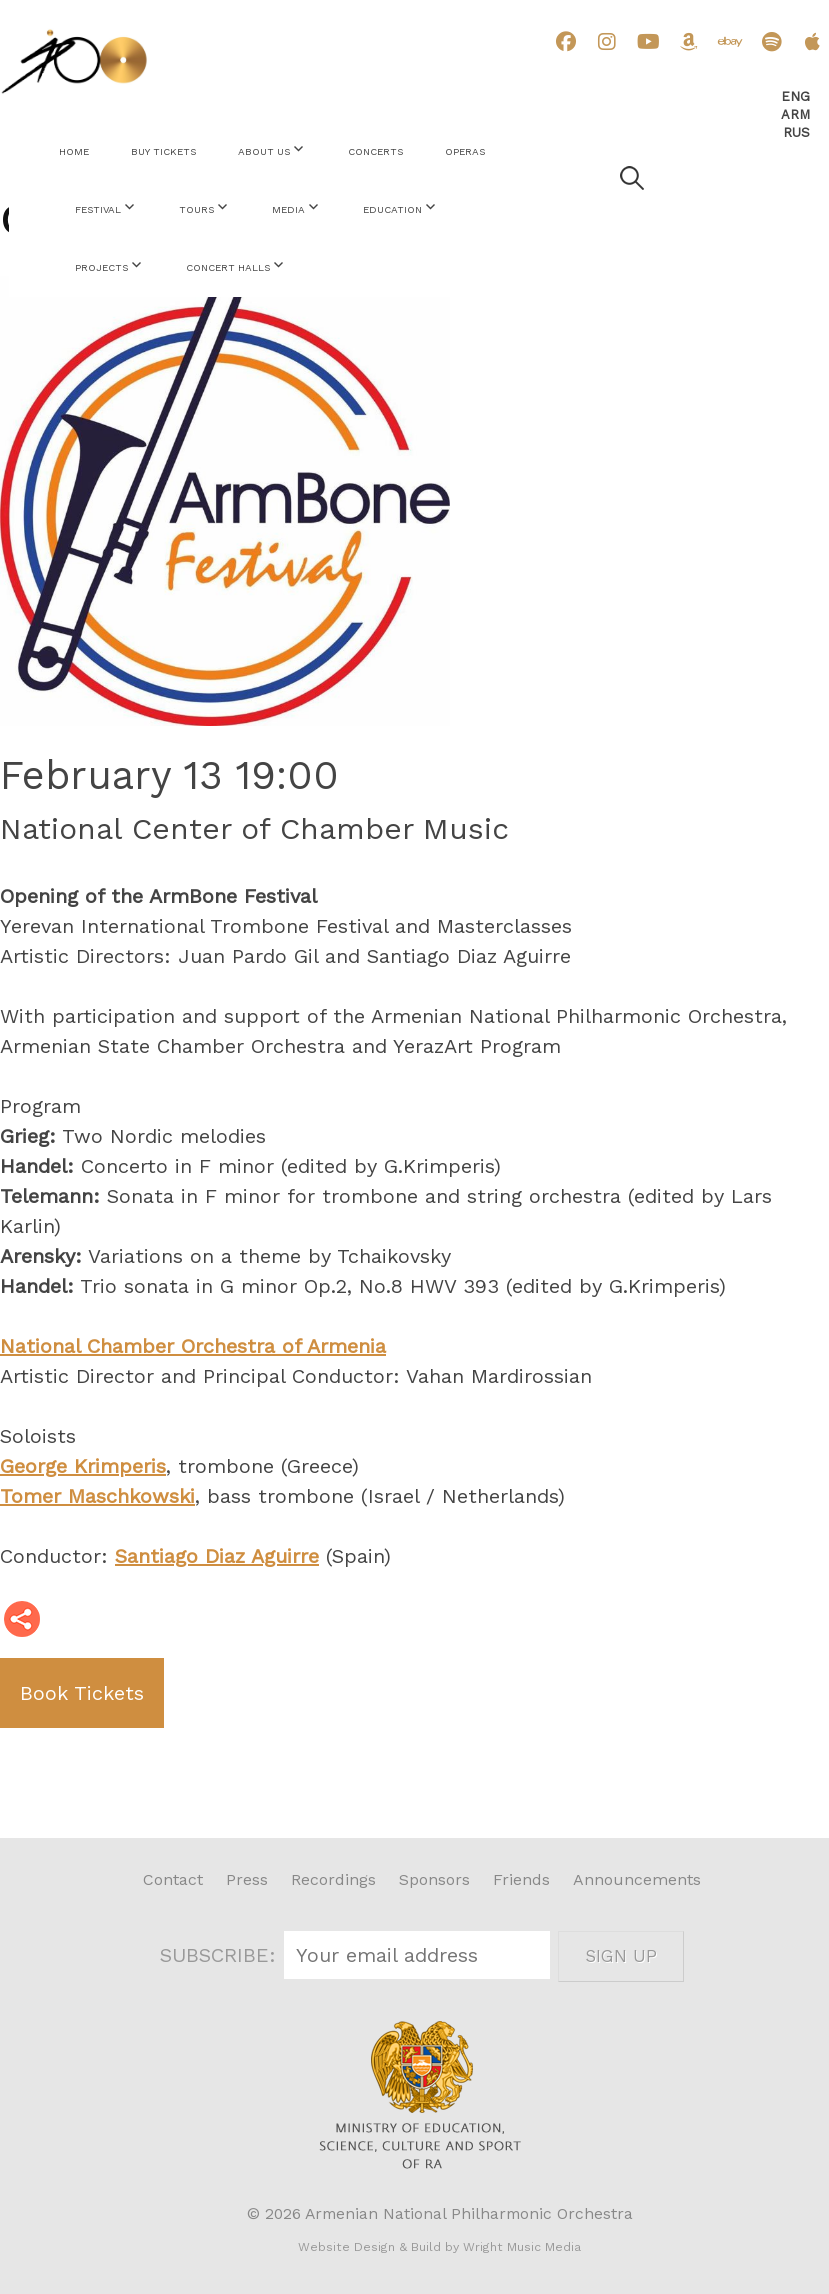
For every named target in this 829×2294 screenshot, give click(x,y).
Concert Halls (228, 267)
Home (74, 151)
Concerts (375, 151)
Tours (196, 209)
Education (392, 209)
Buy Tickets (163, 151)
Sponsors (434, 1879)
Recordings (333, 1879)
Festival (98, 209)
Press (247, 1879)
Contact (173, 1879)
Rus (796, 132)
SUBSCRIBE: (221, 1955)
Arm (795, 114)
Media (288, 209)
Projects (101, 267)
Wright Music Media (522, 2247)
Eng (795, 96)
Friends (521, 1879)
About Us (264, 151)
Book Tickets (82, 1693)
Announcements (637, 1879)
